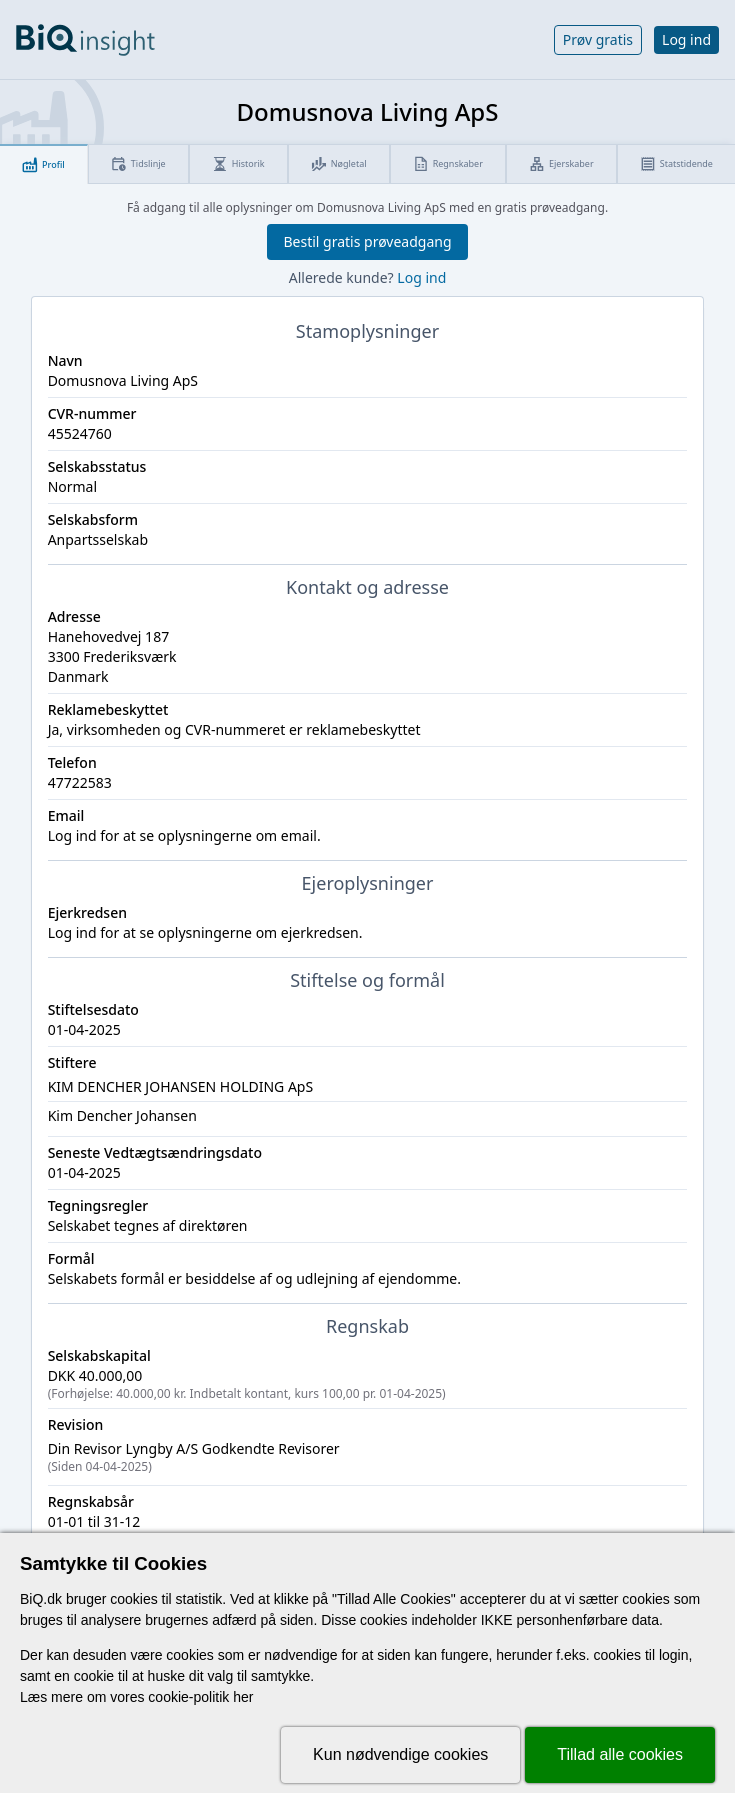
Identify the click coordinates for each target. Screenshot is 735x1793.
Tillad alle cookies (620, 1754)
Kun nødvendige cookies (400, 1754)
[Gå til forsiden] (85, 40)
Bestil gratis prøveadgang (367, 241)
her (243, 1697)
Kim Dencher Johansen (122, 1115)
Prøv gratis (598, 39)
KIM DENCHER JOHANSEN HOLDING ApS (181, 1086)
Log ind (686, 39)
